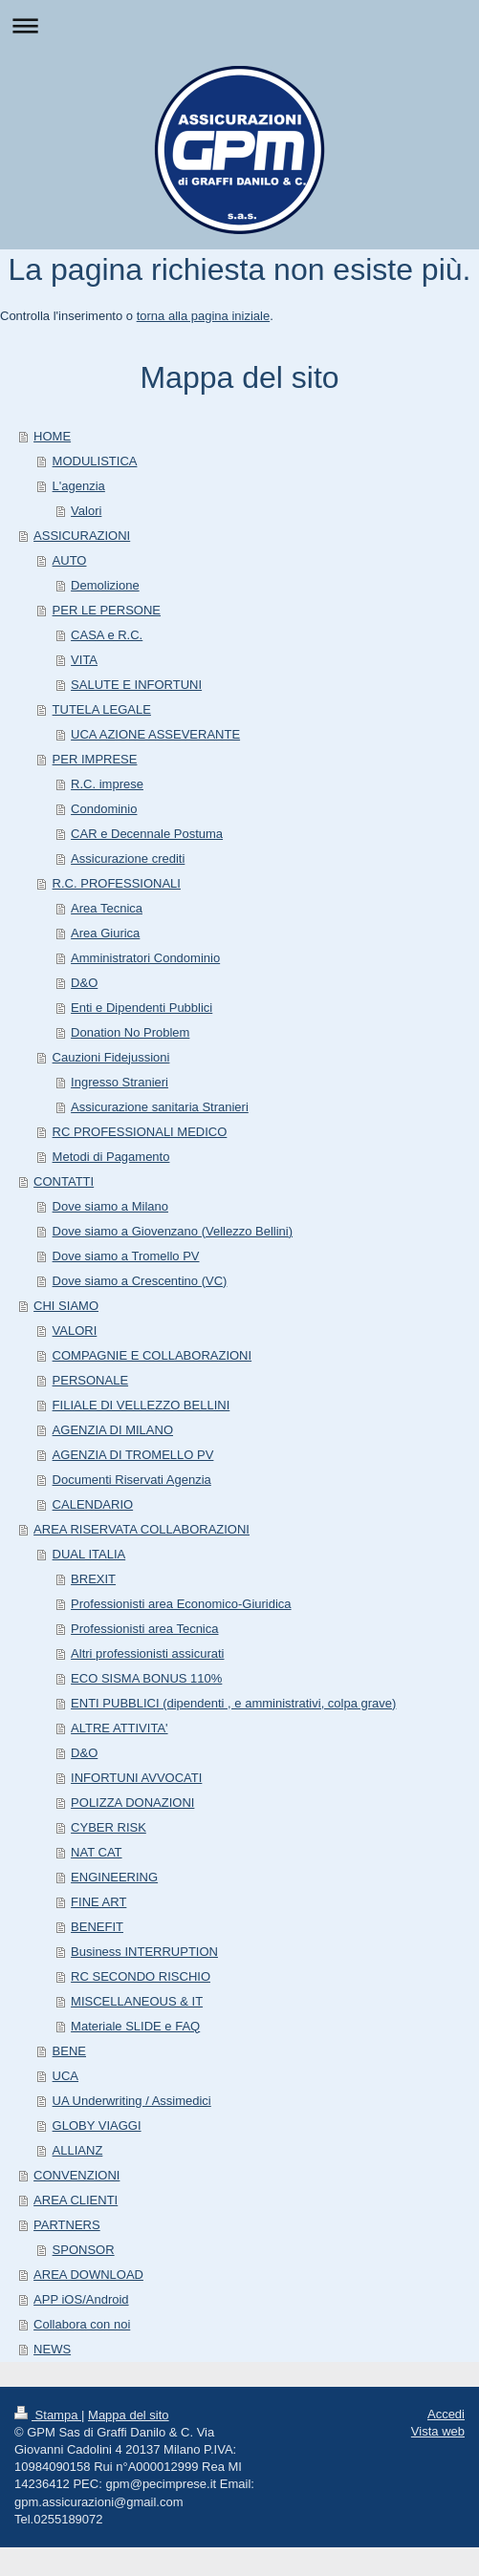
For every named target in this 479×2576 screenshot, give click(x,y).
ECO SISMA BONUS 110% (146, 1678)
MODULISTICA (95, 461)
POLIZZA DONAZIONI (132, 1802)
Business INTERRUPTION (144, 1951)
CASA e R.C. (106, 635)
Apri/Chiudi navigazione (239, 25)
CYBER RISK (108, 1827)
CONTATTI (63, 1181)
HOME (52, 436)
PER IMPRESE (95, 759)
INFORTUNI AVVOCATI (136, 1778)
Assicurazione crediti (128, 858)
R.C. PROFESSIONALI (117, 883)
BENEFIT (97, 1927)
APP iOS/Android (80, 2299)
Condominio (104, 809)
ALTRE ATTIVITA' (119, 1728)
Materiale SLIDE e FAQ (135, 2026)
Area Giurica (105, 933)
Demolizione (105, 585)
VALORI (75, 1330)
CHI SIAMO (65, 1306)
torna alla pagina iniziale (203, 316)
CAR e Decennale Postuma (147, 833)
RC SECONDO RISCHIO (140, 1976)
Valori (86, 511)
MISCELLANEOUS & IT (137, 2001)
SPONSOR (84, 2250)
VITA (84, 660)
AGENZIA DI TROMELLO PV (133, 1455)
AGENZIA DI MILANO (113, 1430)
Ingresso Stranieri (119, 1082)
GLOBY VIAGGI (97, 2125)
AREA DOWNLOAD (88, 2274)
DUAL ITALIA (89, 1554)
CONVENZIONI (76, 2175)
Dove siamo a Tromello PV (126, 1256)
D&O (84, 983)
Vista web (438, 2431)
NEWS (52, 2349)
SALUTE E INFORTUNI (136, 684)
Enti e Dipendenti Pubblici (141, 1007)
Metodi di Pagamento (111, 1156)
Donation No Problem (130, 1032)
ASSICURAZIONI (81, 535)
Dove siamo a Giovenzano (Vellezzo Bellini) (173, 1231)
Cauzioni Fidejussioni (111, 1057)
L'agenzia (79, 486)
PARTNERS (66, 2225)
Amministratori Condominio (145, 958)
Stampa (47, 2415)
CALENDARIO (93, 1504)
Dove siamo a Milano (110, 1206)
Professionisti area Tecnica (144, 1628)
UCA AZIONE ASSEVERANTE (155, 734)
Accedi (446, 2414)
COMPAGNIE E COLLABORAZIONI (152, 1355)
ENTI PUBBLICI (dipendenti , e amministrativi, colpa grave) (233, 1703)
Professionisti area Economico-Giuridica (181, 1604)
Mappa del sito (128, 2415)
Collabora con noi (81, 2324)
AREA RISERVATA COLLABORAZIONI (141, 1529)
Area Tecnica (106, 908)
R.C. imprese (107, 784)
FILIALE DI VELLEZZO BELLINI (141, 1405)
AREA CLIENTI (75, 2200)
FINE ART (98, 1902)
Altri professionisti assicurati (147, 1653)
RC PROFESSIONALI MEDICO (140, 1132)
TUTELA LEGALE (102, 709)
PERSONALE (90, 1380)
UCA (65, 2076)
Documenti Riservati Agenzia (132, 1479)
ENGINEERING (114, 1877)
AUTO (70, 560)
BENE (69, 2051)
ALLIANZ (78, 2150)
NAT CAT (96, 1852)
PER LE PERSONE (107, 610)
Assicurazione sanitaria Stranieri (160, 1107)
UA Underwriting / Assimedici (132, 2100)
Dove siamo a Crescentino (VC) (140, 1281)
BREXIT (93, 1579)
